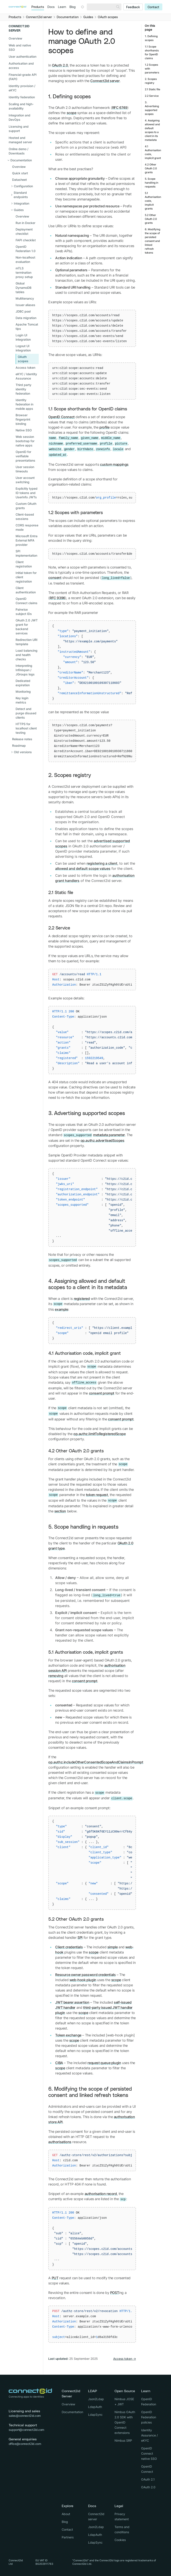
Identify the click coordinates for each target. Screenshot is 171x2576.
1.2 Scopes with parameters (75, 513)
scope (71, 113)
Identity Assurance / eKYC (149, 2435)
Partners (68, 2537)
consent (54, 577)
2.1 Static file (60, 893)
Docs (51, 7)
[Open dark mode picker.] (82, 7)
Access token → (124, 2358)
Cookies (120, 2540)
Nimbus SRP (123, 2440)
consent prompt (101, 1393)
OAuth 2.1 (148, 2479)
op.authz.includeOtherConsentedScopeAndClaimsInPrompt (95, 1762)
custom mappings (114, 464)
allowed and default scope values (82, 868)
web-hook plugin (82, 1980)
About (66, 2514)
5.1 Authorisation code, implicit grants (85, 1652)
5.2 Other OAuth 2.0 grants (76, 1919)
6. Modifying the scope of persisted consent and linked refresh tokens (152, 241)
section (60, 1511)
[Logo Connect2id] (17, 7)
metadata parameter (109, 1135)
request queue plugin (104, 2063)
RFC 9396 (57, 598)
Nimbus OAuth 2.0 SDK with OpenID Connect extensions (125, 2422)
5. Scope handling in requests (83, 1527)
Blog (72, 7)
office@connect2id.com (25, 2444)
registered (82, 1298)
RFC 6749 (119, 107)
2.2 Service (59, 928)
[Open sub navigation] (25, 186)
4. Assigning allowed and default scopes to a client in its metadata (152, 130)
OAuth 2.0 (60, 65)
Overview (15, 38)
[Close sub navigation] (23, 160)
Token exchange (68, 2035)
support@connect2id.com (26, 2429)
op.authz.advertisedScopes (102, 1140)
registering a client (102, 863)
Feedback (133, 7)
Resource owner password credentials (85, 1974)
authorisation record (101, 2194)
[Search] (118, 6)
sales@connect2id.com (25, 2415)
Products (37, 7)
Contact (153, 7)
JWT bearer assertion (72, 2002)
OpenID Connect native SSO (149, 2453)
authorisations (59, 2142)
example (61, 1309)
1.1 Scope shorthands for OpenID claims (87, 409)
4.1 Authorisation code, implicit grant (84, 1353)
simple (112, 1947)
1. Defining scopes (69, 96)
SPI (79, 1937)
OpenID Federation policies (148, 2417)
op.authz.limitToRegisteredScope (99, 1434)
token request (97, 1495)
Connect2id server (104, 81)
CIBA (59, 2063)
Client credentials (69, 1947)
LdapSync (95, 2414)
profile (104, 427)
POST (114, 2292)
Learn (62, 7)
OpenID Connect (61, 417)
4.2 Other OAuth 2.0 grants (76, 1451)
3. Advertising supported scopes (86, 1113)
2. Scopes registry (69, 775)
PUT (55, 2278)
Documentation (72, 2412)
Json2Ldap (96, 2399)
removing (55, 1676)
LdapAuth (95, 2407)
